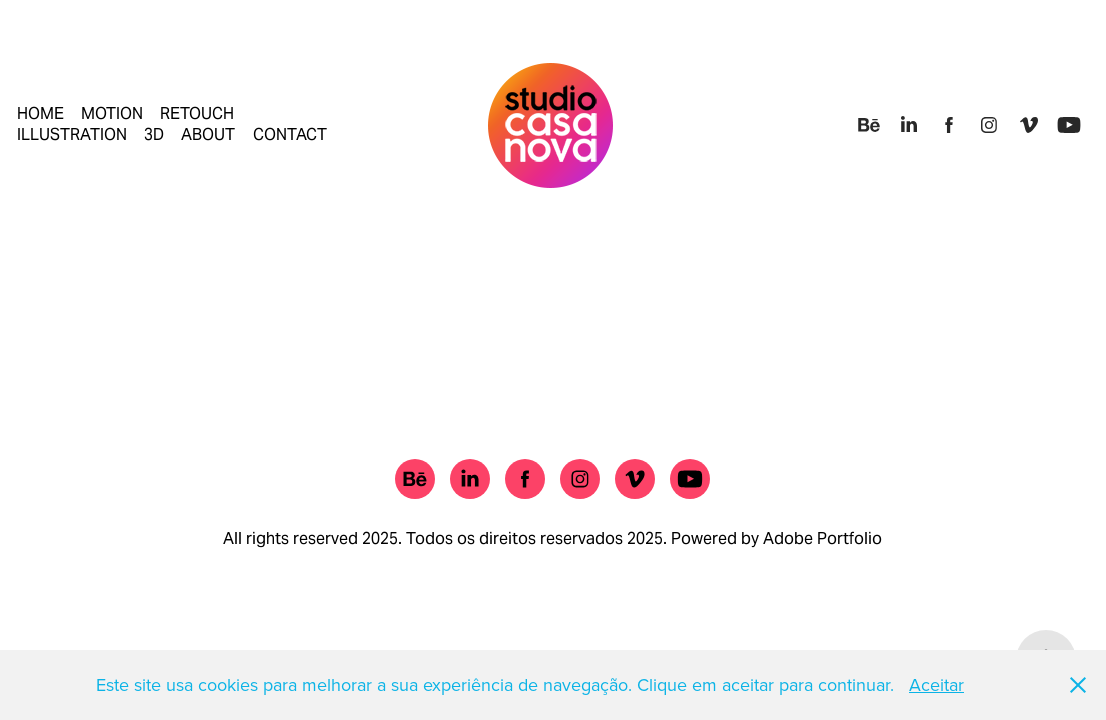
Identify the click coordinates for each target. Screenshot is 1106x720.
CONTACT (290, 134)
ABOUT (208, 134)
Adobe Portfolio (822, 538)
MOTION (112, 113)
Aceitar (936, 684)
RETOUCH (197, 113)
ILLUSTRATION (72, 134)
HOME (40, 113)
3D (154, 134)
